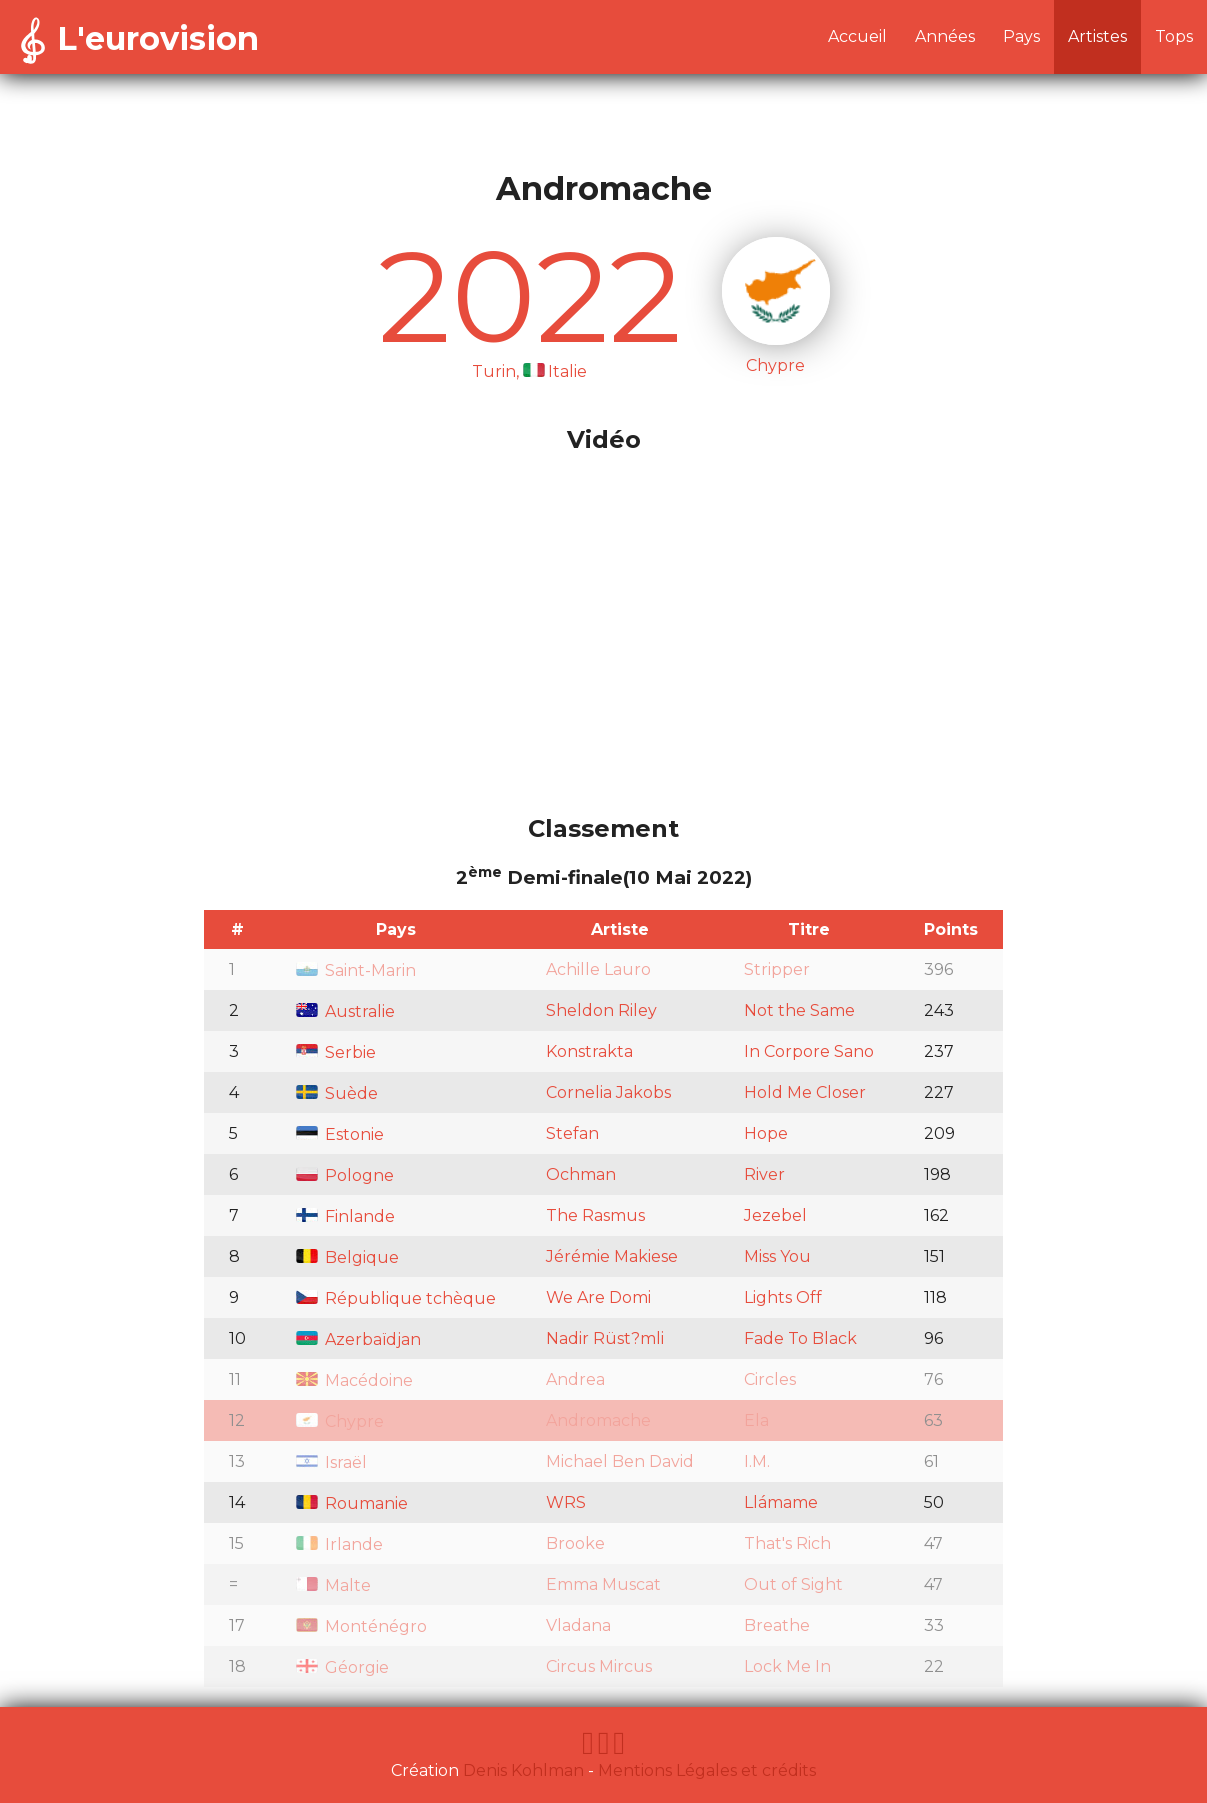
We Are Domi (598, 1297)
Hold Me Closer (805, 1092)
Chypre (340, 1421)
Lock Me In (787, 1666)
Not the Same (799, 1010)
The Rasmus (595, 1215)
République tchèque (396, 1298)
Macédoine (354, 1380)
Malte (333, 1585)
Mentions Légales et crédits (707, 1770)
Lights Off (783, 1297)
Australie (345, 1011)
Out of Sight (793, 1584)
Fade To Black (800, 1338)
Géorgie (342, 1667)
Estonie (340, 1134)
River (764, 1174)
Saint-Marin (356, 970)
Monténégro (361, 1626)
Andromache (598, 1420)
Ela (756, 1420)
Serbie (336, 1052)
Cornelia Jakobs (608, 1092)
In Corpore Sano (809, 1051)
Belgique (347, 1257)
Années (945, 36)
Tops (1174, 36)
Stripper (777, 969)
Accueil (857, 36)
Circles (770, 1379)
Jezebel (775, 1215)
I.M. (757, 1461)
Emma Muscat (603, 1584)
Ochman (581, 1174)
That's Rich (787, 1543)
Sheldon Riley (601, 1010)
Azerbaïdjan (358, 1339)
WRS (566, 1502)
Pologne (345, 1175)
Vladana (578, 1625)
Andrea (575, 1379)
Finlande (345, 1216)
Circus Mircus (599, 1666)
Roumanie (352, 1503)
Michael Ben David (620, 1461)
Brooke (575, 1543)
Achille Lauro (598, 969)
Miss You (777, 1256)
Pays (1021, 36)
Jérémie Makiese (612, 1256)
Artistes (1097, 36)
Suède (337, 1093)
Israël (331, 1462)
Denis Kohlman (523, 1770)
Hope (766, 1133)
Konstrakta (589, 1051)
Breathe (777, 1625)
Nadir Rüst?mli (605, 1338)
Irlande (339, 1544)
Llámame (781, 1502)
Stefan (572, 1133)
